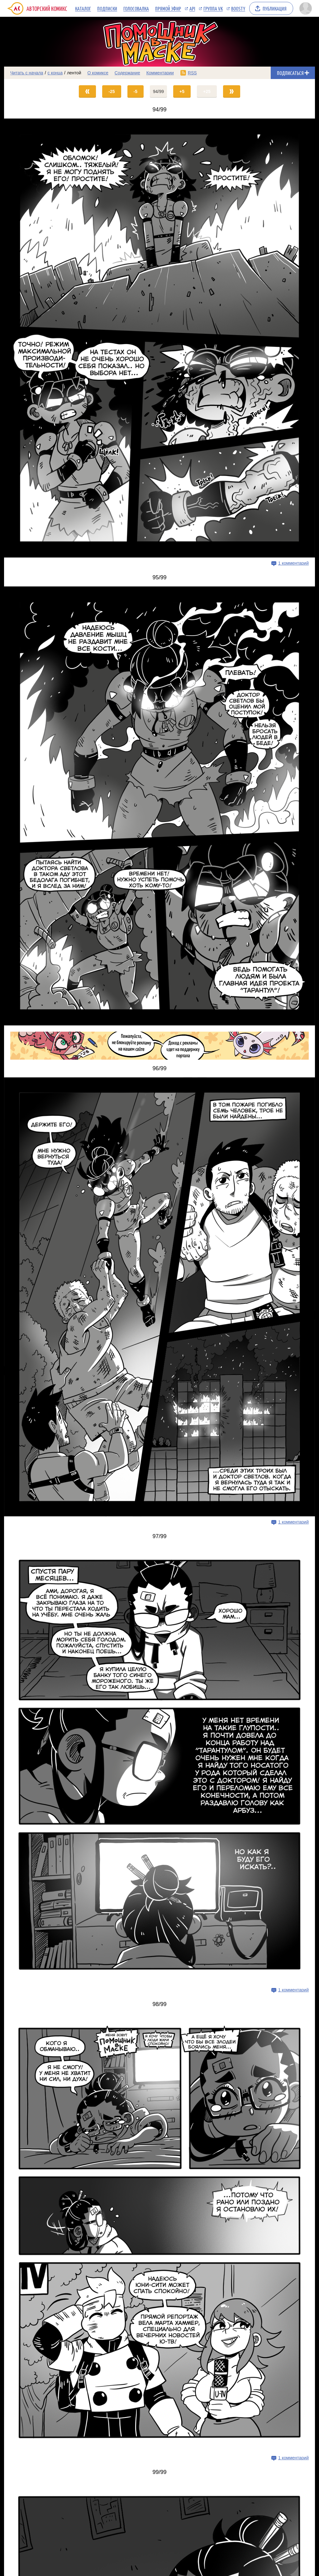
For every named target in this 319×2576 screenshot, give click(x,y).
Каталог (83, 8)
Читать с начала (26, 72)
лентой (74, 72)
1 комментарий (293, 563)
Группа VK (213, 8)
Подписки (107, 8)
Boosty (238, 8)
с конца (55, 72)
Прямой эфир (168, 8)
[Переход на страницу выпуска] (159, 338)
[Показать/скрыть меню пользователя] (305, 8)
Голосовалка (136, 8)
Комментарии (160, 72)
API (192, 8)
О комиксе (97, 72)
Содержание (127, 72)
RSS (192, 72)
